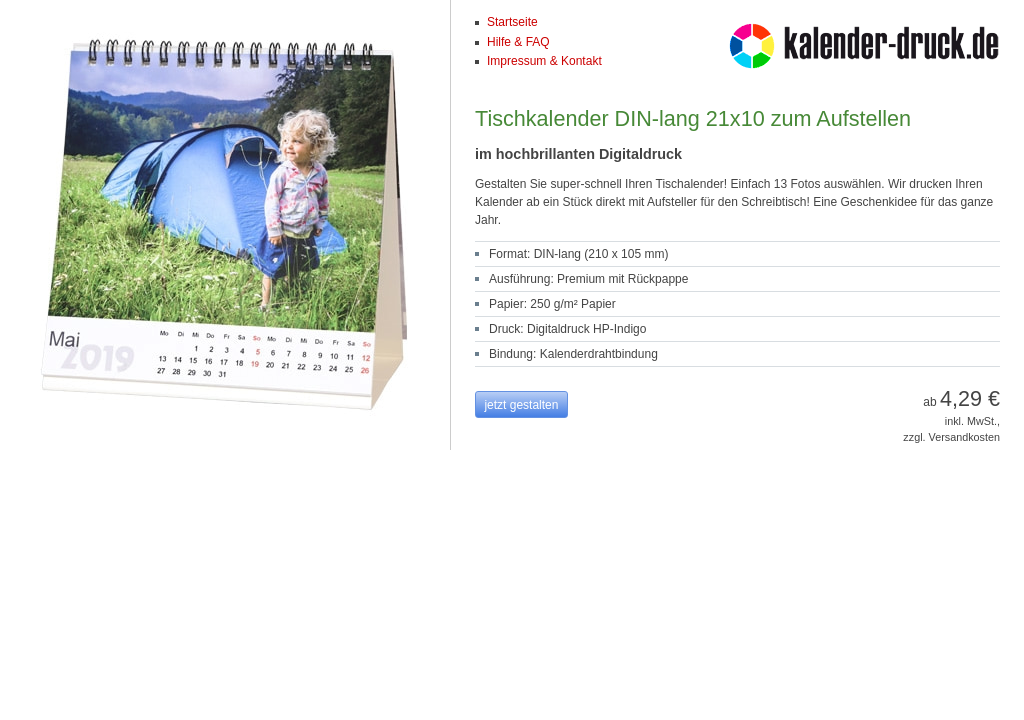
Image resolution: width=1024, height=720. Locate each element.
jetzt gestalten (521, 405)
